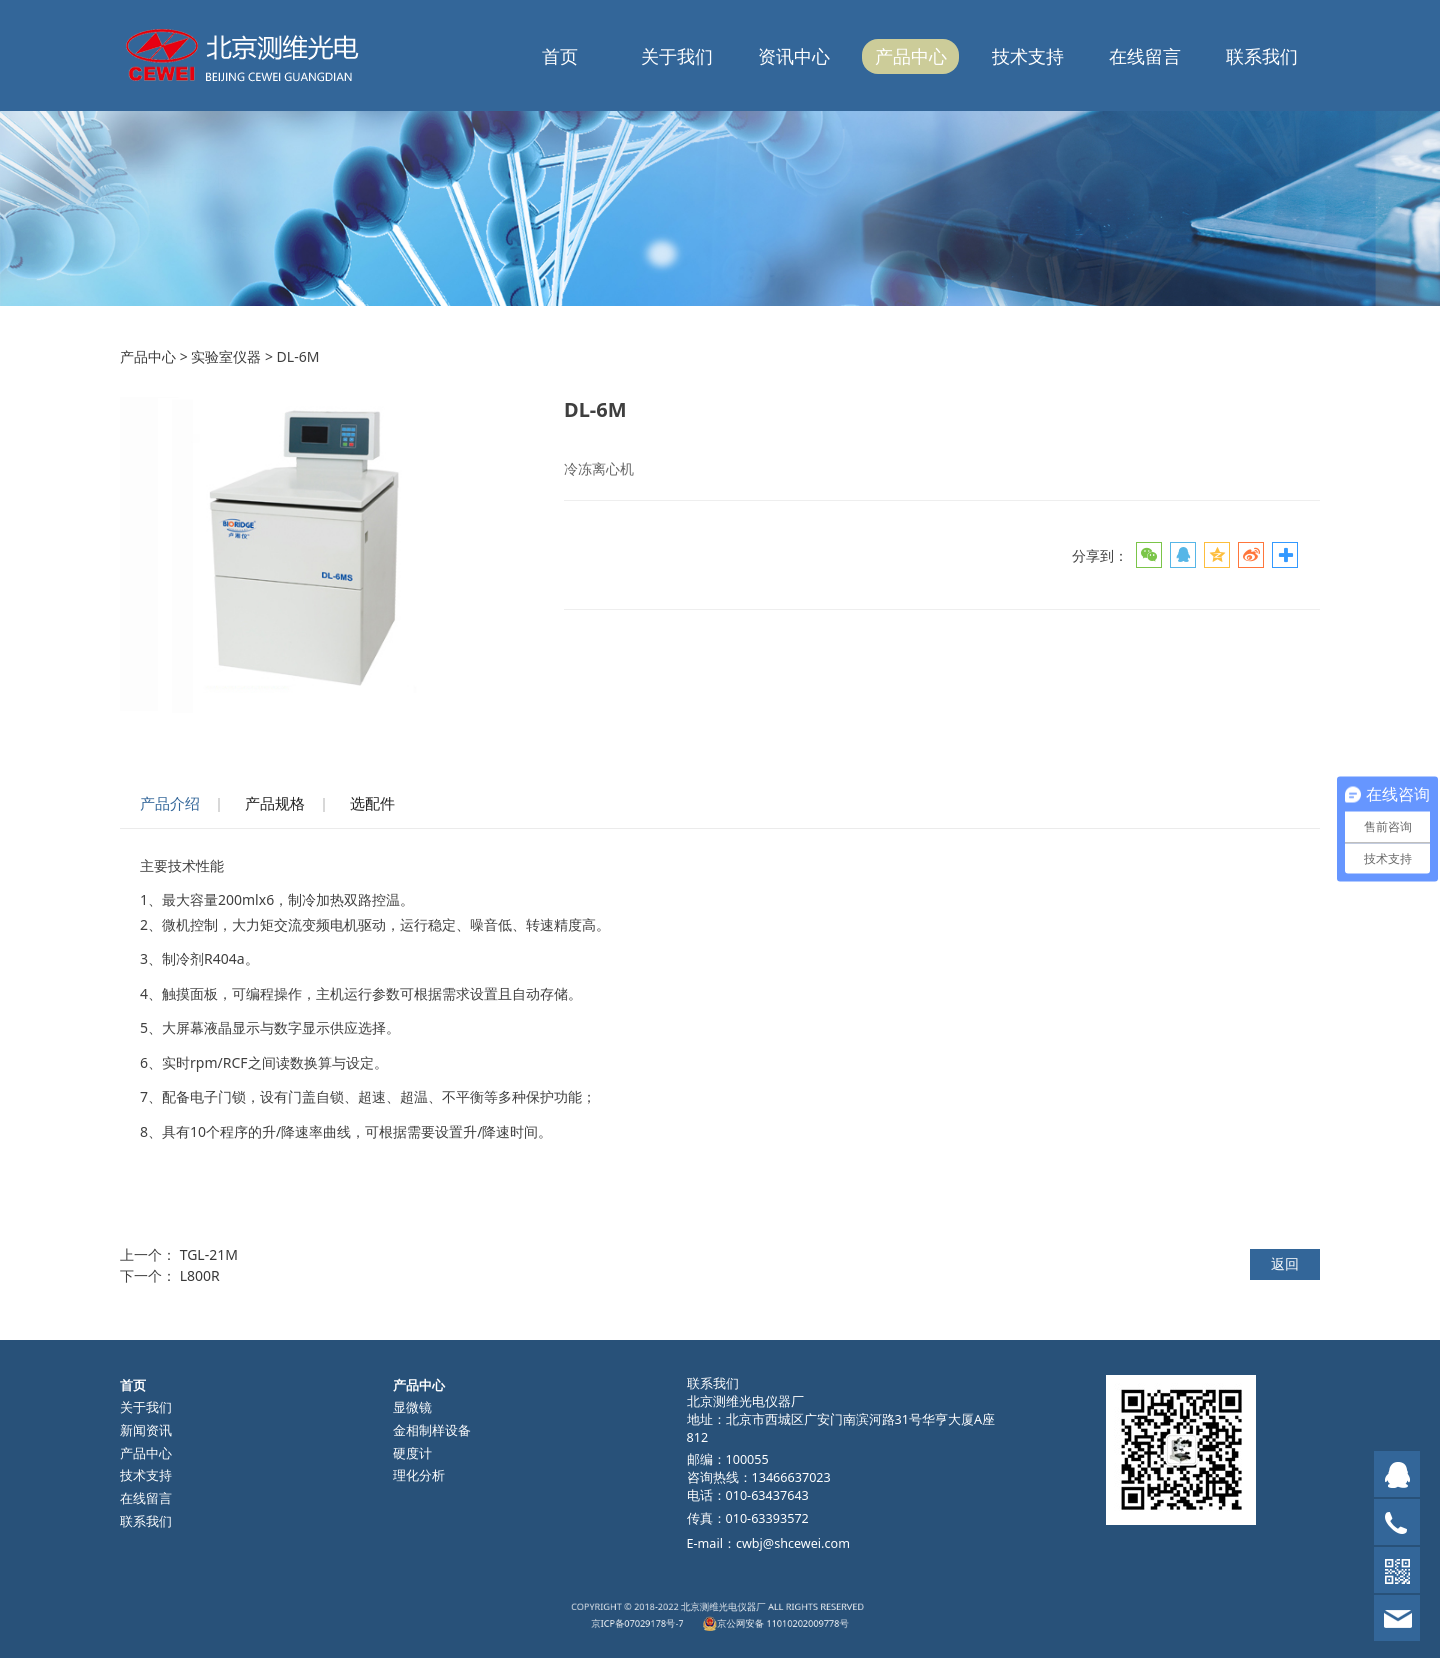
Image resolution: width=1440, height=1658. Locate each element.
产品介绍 (170, 803)
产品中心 (911, 56)
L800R (200, 1275)
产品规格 (275, 803)
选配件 (372, 803)
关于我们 (677, 56)
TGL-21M (209, 1254)
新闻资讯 (146, 1430)
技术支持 (1028, 56)
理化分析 (419, 1475)
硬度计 (412, 1453)
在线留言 (1145, 56)
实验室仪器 (226, 356)
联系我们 (1262, 56)
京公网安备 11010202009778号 (752, 1619)
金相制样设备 (432, 1430)
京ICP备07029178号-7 (678, 1619)
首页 (560, 56)
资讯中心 (794, 56)
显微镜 (412, 1407)
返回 (1285, 1263)
